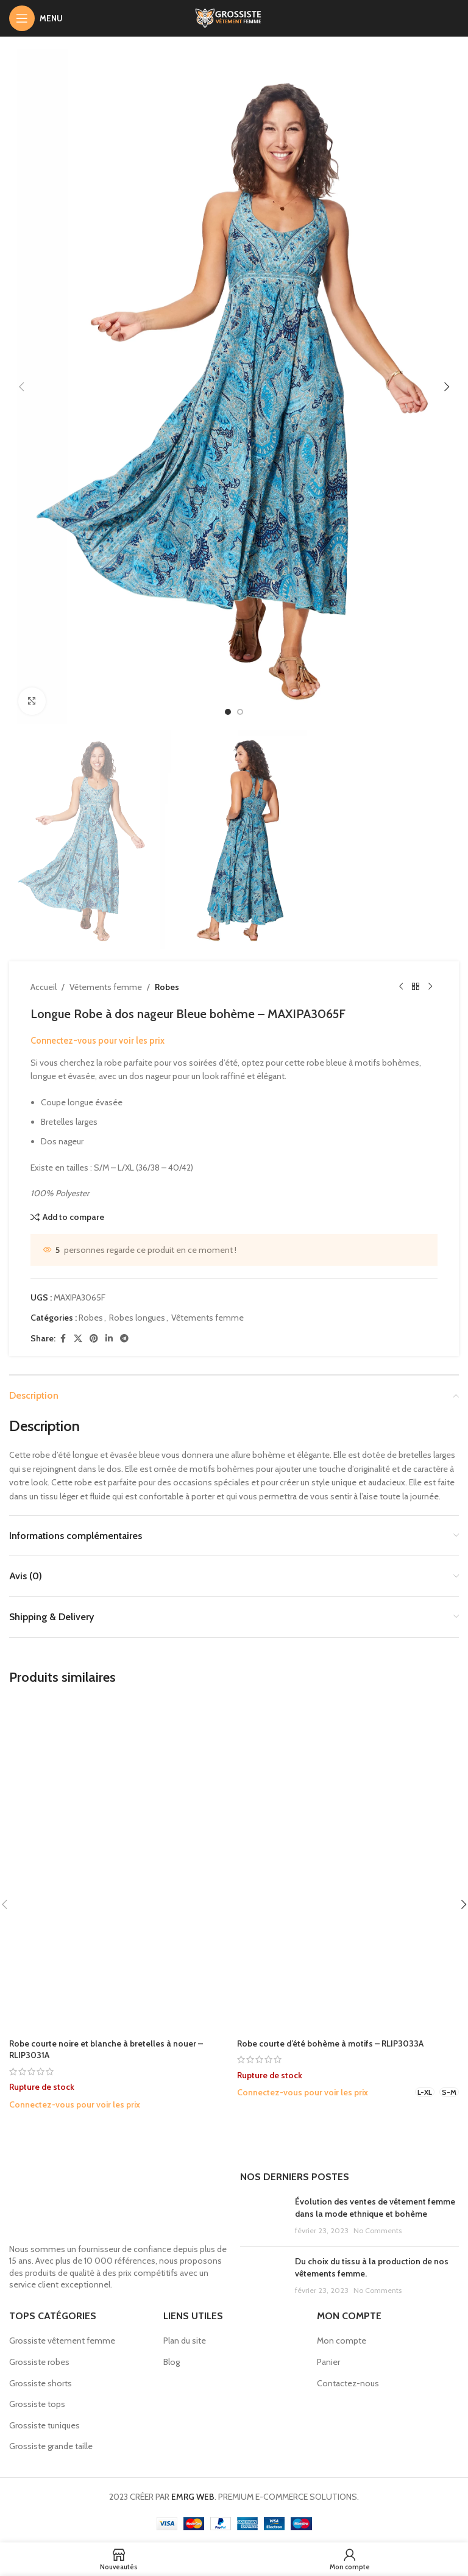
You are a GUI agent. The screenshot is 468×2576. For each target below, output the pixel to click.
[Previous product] (401, 987)
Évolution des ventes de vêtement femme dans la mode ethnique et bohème (375, 2207)
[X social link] (78, 1338)
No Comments (377, 2230)
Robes (167, 986)
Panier (328, 2361)
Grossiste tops (37, 2403)
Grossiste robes (39, 2361)
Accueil (43, 986)
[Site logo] (234, 17)
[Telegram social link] (124, 1338)
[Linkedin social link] (109, 1338)
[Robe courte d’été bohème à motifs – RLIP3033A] (348, 1865)
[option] (228, 712)
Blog (171, 2361)
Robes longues (137, 1317)
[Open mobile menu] (36, 18)
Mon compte (341, 2340)
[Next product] (430, 987)
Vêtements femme (105, 986)
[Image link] (118, 2202)
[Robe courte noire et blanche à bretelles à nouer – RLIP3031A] (120, 1865)
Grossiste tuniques (44, 2425)
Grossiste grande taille (51, 2446)
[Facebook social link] (62, 1338)
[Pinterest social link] (94, 1338)
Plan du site (184, 2340)
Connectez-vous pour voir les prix (97, 1040)
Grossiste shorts (40, 2383)
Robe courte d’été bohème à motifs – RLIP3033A (330, 2043)
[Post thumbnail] (263, 2216)
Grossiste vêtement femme (62, 2340)
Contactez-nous (348, 2383)
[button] (21, 387)
